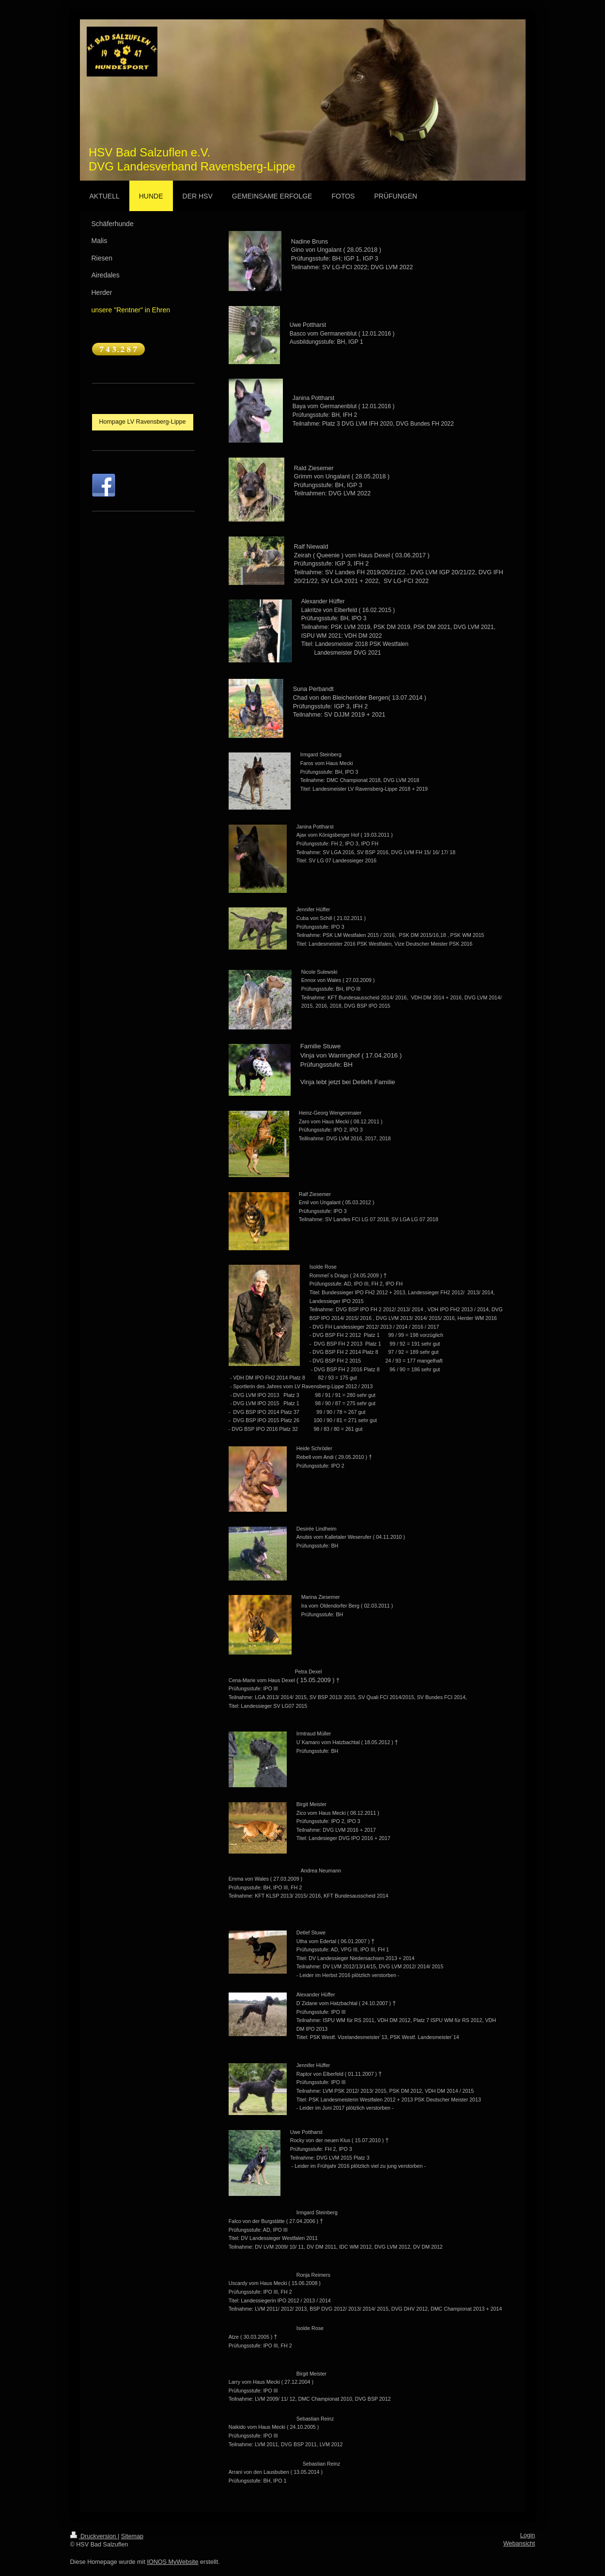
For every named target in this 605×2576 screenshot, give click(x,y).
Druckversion (94, 2536)
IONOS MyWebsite (172, 2562)
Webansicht (519, 2543)
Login (527, 2535)
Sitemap (132, 2536)
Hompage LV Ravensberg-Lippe (142, 421)
